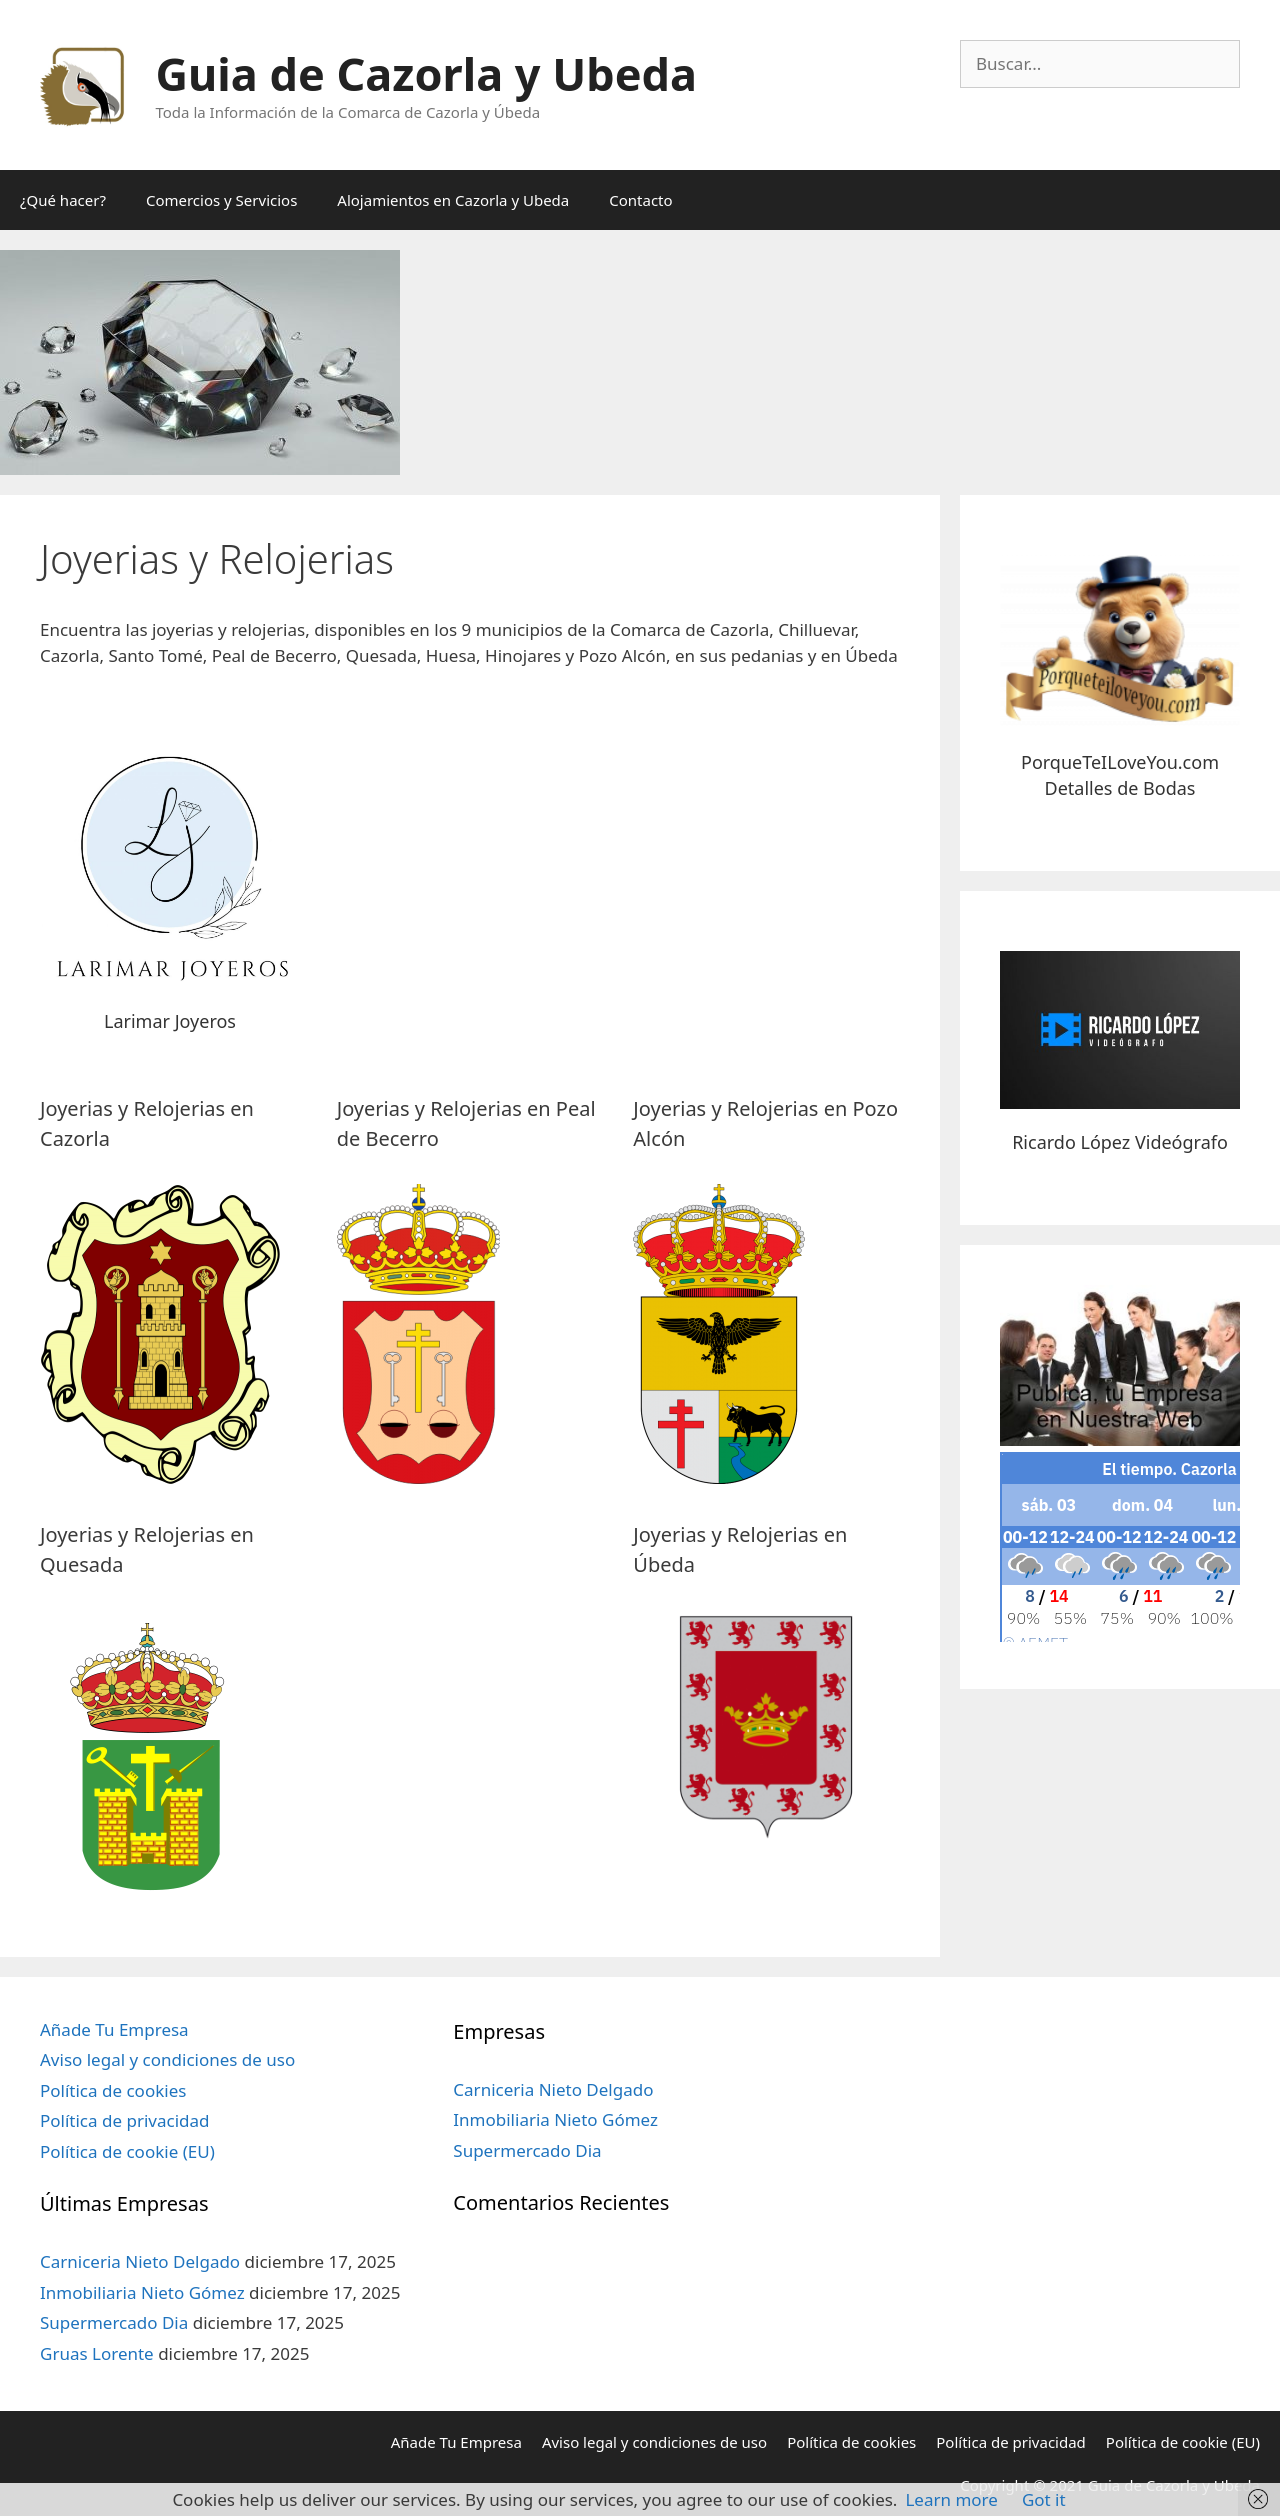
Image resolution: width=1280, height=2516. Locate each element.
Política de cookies (113, 2090)
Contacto (640, 200)
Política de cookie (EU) (127, 2151)
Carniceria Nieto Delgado (140, 2261)
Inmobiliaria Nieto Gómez (142, 2292)
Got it (1044, 2499)
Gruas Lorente (97, 2353)
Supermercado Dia (114, 2322)
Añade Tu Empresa (114, 2029)
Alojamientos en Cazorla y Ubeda (453, 200)
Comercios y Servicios (221, 200)
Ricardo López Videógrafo (1120, 1142)
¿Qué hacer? (63, 200)
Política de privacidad (124, 2120)
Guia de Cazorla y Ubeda (426, 73)
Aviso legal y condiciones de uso (167, 2059)
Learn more (951, 2499)
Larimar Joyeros (170, 1021)
